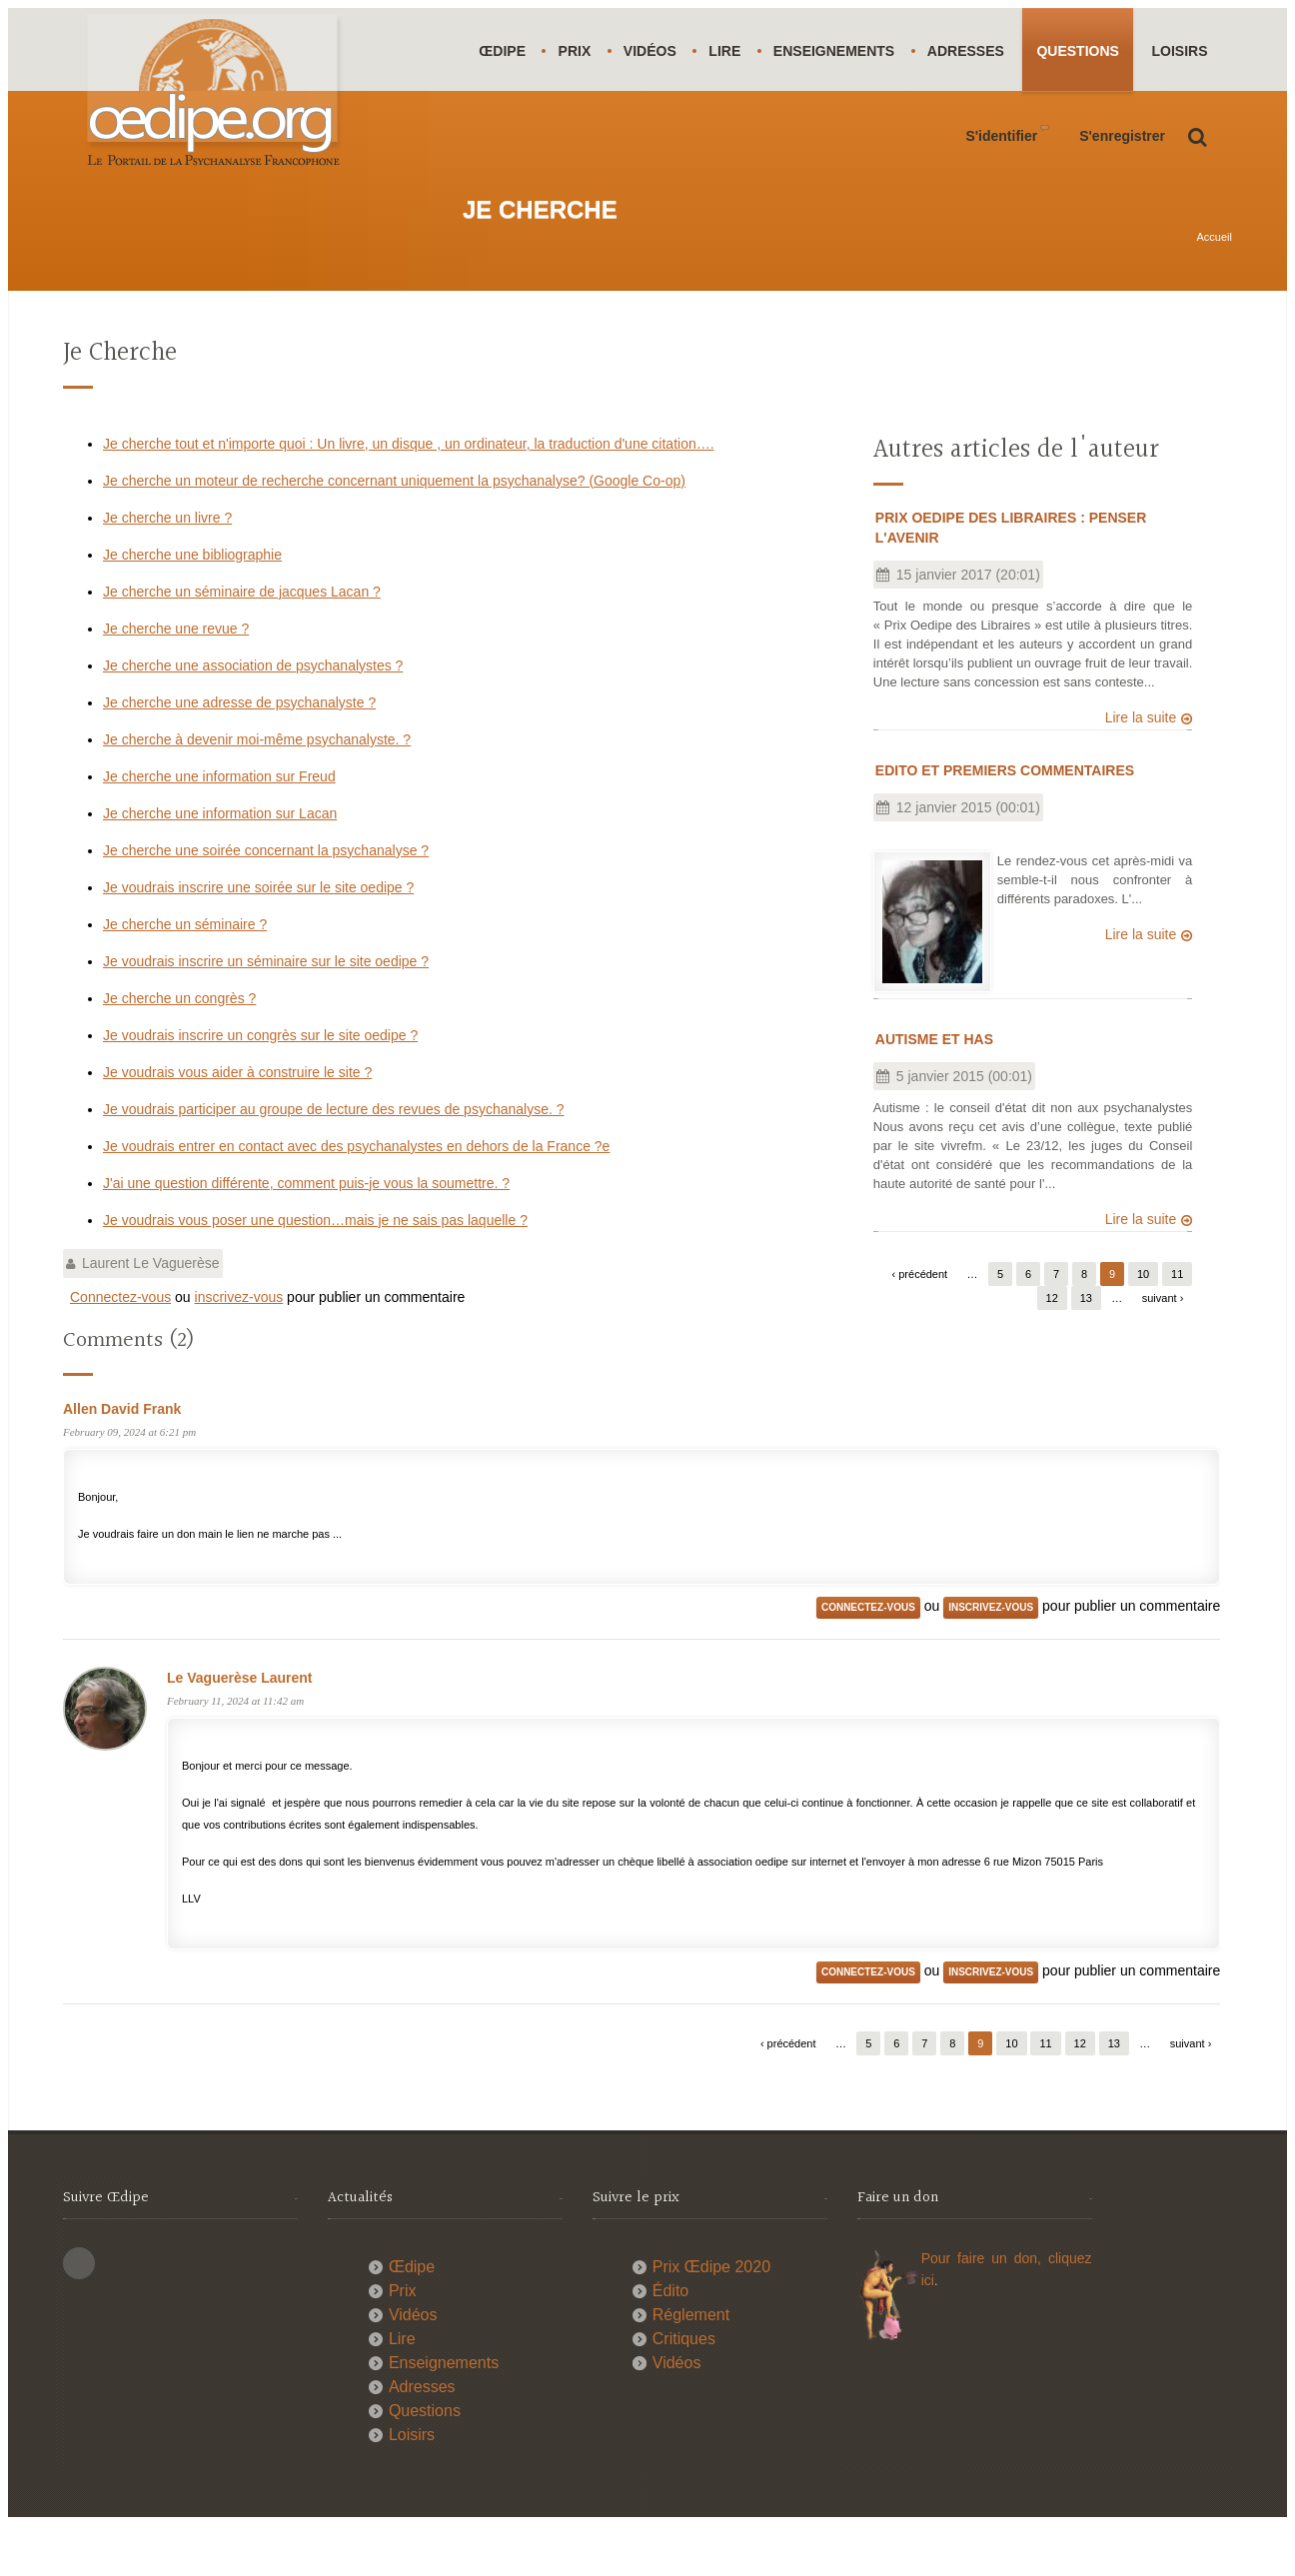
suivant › (1163, 1349)
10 (1143, 1325)
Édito (670, 2341)
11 (1177, 1325)
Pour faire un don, (984, 2309)
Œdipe (503, 51)
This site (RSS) (79, 2314)
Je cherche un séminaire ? (185, 975)
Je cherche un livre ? (167, 569)
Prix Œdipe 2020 (711, 2317)
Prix (577, 51)
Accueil (1214, 288)
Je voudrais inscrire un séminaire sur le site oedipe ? (266, 1012)
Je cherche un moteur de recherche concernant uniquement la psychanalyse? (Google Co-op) (394, 532)
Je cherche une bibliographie (192, 606)
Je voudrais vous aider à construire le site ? (237, 1123)
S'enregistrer (1122, 219)
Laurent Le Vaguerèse (151, 1314)
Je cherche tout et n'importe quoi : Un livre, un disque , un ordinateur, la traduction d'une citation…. (408, 495)
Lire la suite (1141, 768)
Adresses (973, 51)
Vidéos (653, 51)
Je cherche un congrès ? (179, 1049)
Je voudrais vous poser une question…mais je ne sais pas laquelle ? (315, 1271)
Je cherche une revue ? (176, 679)
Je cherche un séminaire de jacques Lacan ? (242, 642)
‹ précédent (920, 1325)
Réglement (690, 2365)
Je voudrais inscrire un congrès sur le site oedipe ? (260, 1086)
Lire (729, 51)
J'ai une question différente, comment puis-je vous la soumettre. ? (306, 1234)
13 (1086, 1349)
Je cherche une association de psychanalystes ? (253, 716)
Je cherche (120, 404)
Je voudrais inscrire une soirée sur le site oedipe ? (258, 938)
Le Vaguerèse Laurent (240, 1729)
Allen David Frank (122, 1460)
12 (1052, 1349)
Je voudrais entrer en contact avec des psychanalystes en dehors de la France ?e (356, 1197)
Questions (1087, 51)
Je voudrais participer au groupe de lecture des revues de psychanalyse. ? (334, 1160)
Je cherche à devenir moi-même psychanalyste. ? (257, 790)
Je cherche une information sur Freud (219, 827)
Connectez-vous (120, 1348)
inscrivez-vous (239, 1348)
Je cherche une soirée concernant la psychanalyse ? (266, 901)
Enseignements (839, 51)
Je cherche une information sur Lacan (220, 864)
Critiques (683, 2389)
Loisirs (508, 135)
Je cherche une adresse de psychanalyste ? (239, 753)
